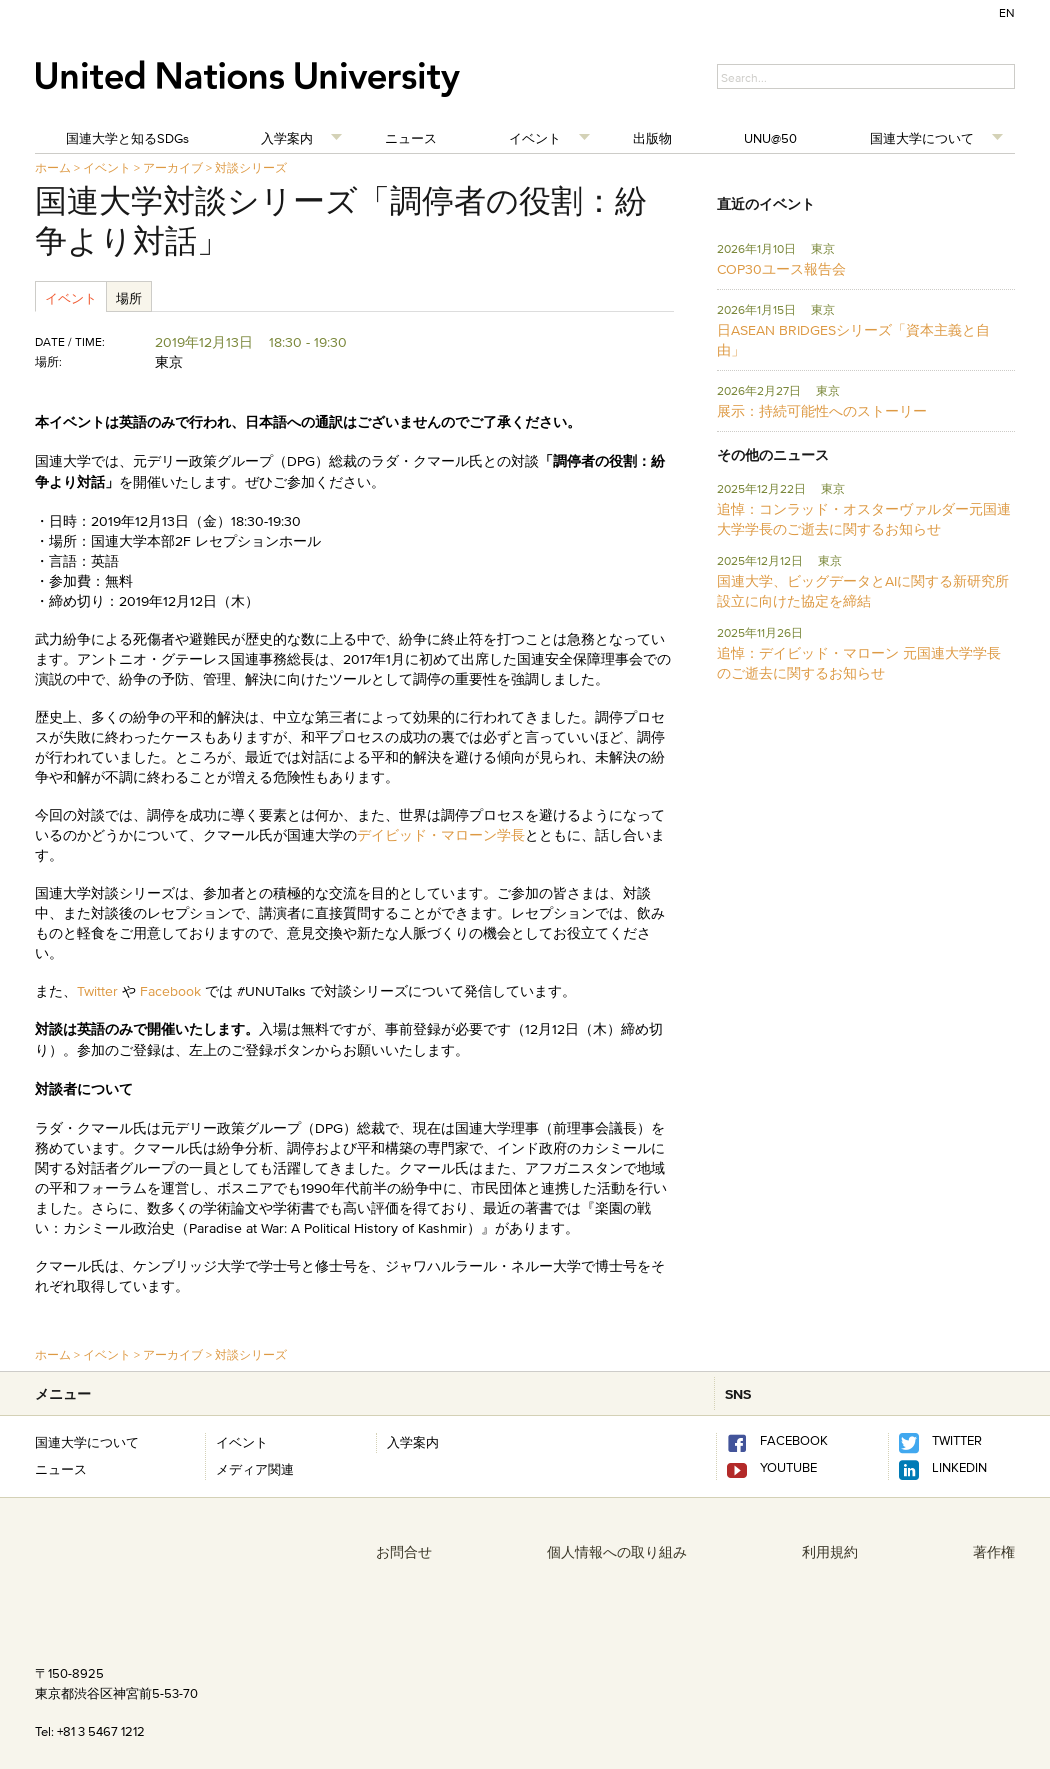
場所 (129, 298)
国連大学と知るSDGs (127, 138)
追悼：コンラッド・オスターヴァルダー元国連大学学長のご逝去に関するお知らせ (864, 519)
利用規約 (830, 1552)
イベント (535, 138)
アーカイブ (173, 167)
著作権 (994, 1552)
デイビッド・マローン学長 (441, 835)
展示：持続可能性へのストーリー (822, 411)
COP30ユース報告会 (781, 269)
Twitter (99, 991)
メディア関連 (255, 1469)
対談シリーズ (251, 167)
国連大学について (922, 138)
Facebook (170, 991)
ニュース (411, 138)
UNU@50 (770, 138)
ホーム (53, 167)
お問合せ (404, 1552)
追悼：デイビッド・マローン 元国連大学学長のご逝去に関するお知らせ (859, 663)
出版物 (652, 138)
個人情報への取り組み (617, 1552)
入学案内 (287, 138)
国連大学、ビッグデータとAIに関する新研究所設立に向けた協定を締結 (863, 591)
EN (1007, 12)
